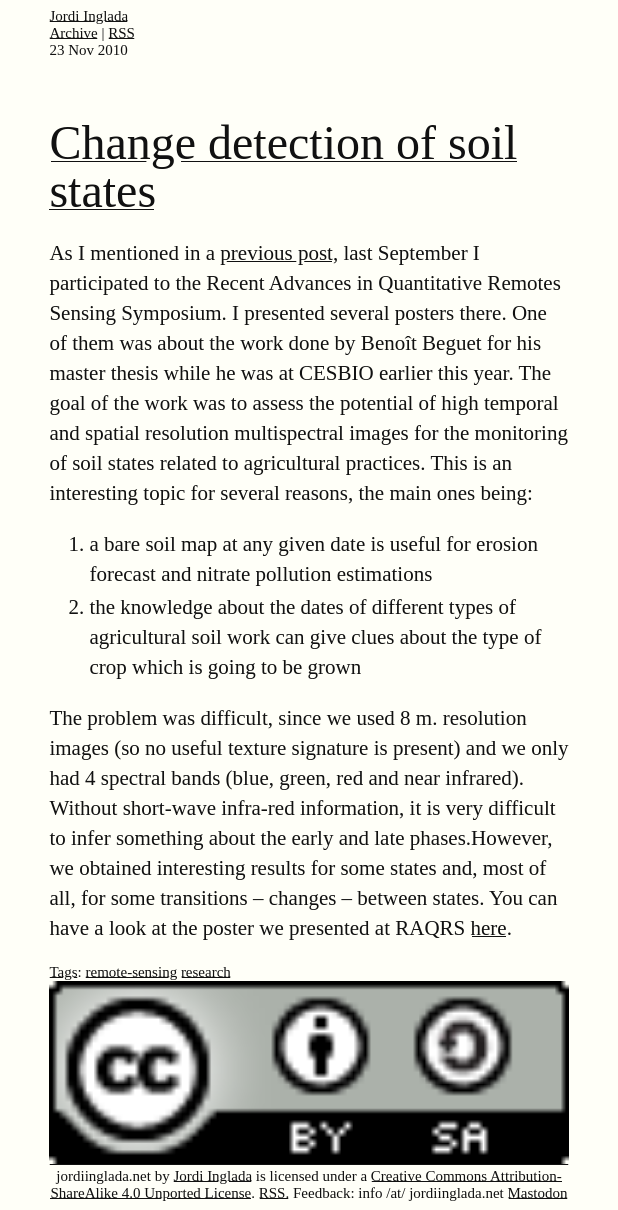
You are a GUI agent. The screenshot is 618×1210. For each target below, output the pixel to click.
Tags (63, 972)
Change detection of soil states (283, 166)
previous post (276, 253)
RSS (121, 33)
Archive (73, 33)
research (206, 972)
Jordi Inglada (88, 16)
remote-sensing (131, 972)
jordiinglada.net (103, 1176)
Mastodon (538, 1193)
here (489, 928)
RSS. (274, 1193)
